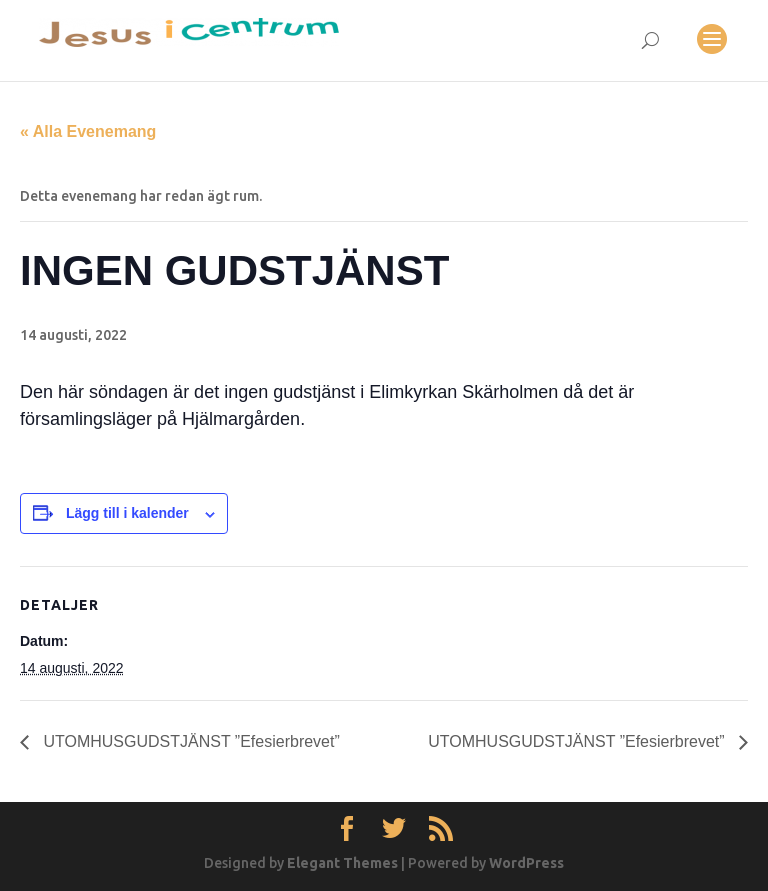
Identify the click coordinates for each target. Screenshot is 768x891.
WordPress (526, 863)
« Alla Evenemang (88, 131)
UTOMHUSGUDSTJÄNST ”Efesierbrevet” (189, 741)
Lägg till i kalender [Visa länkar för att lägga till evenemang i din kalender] (127, 513)
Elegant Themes (342, 863)
